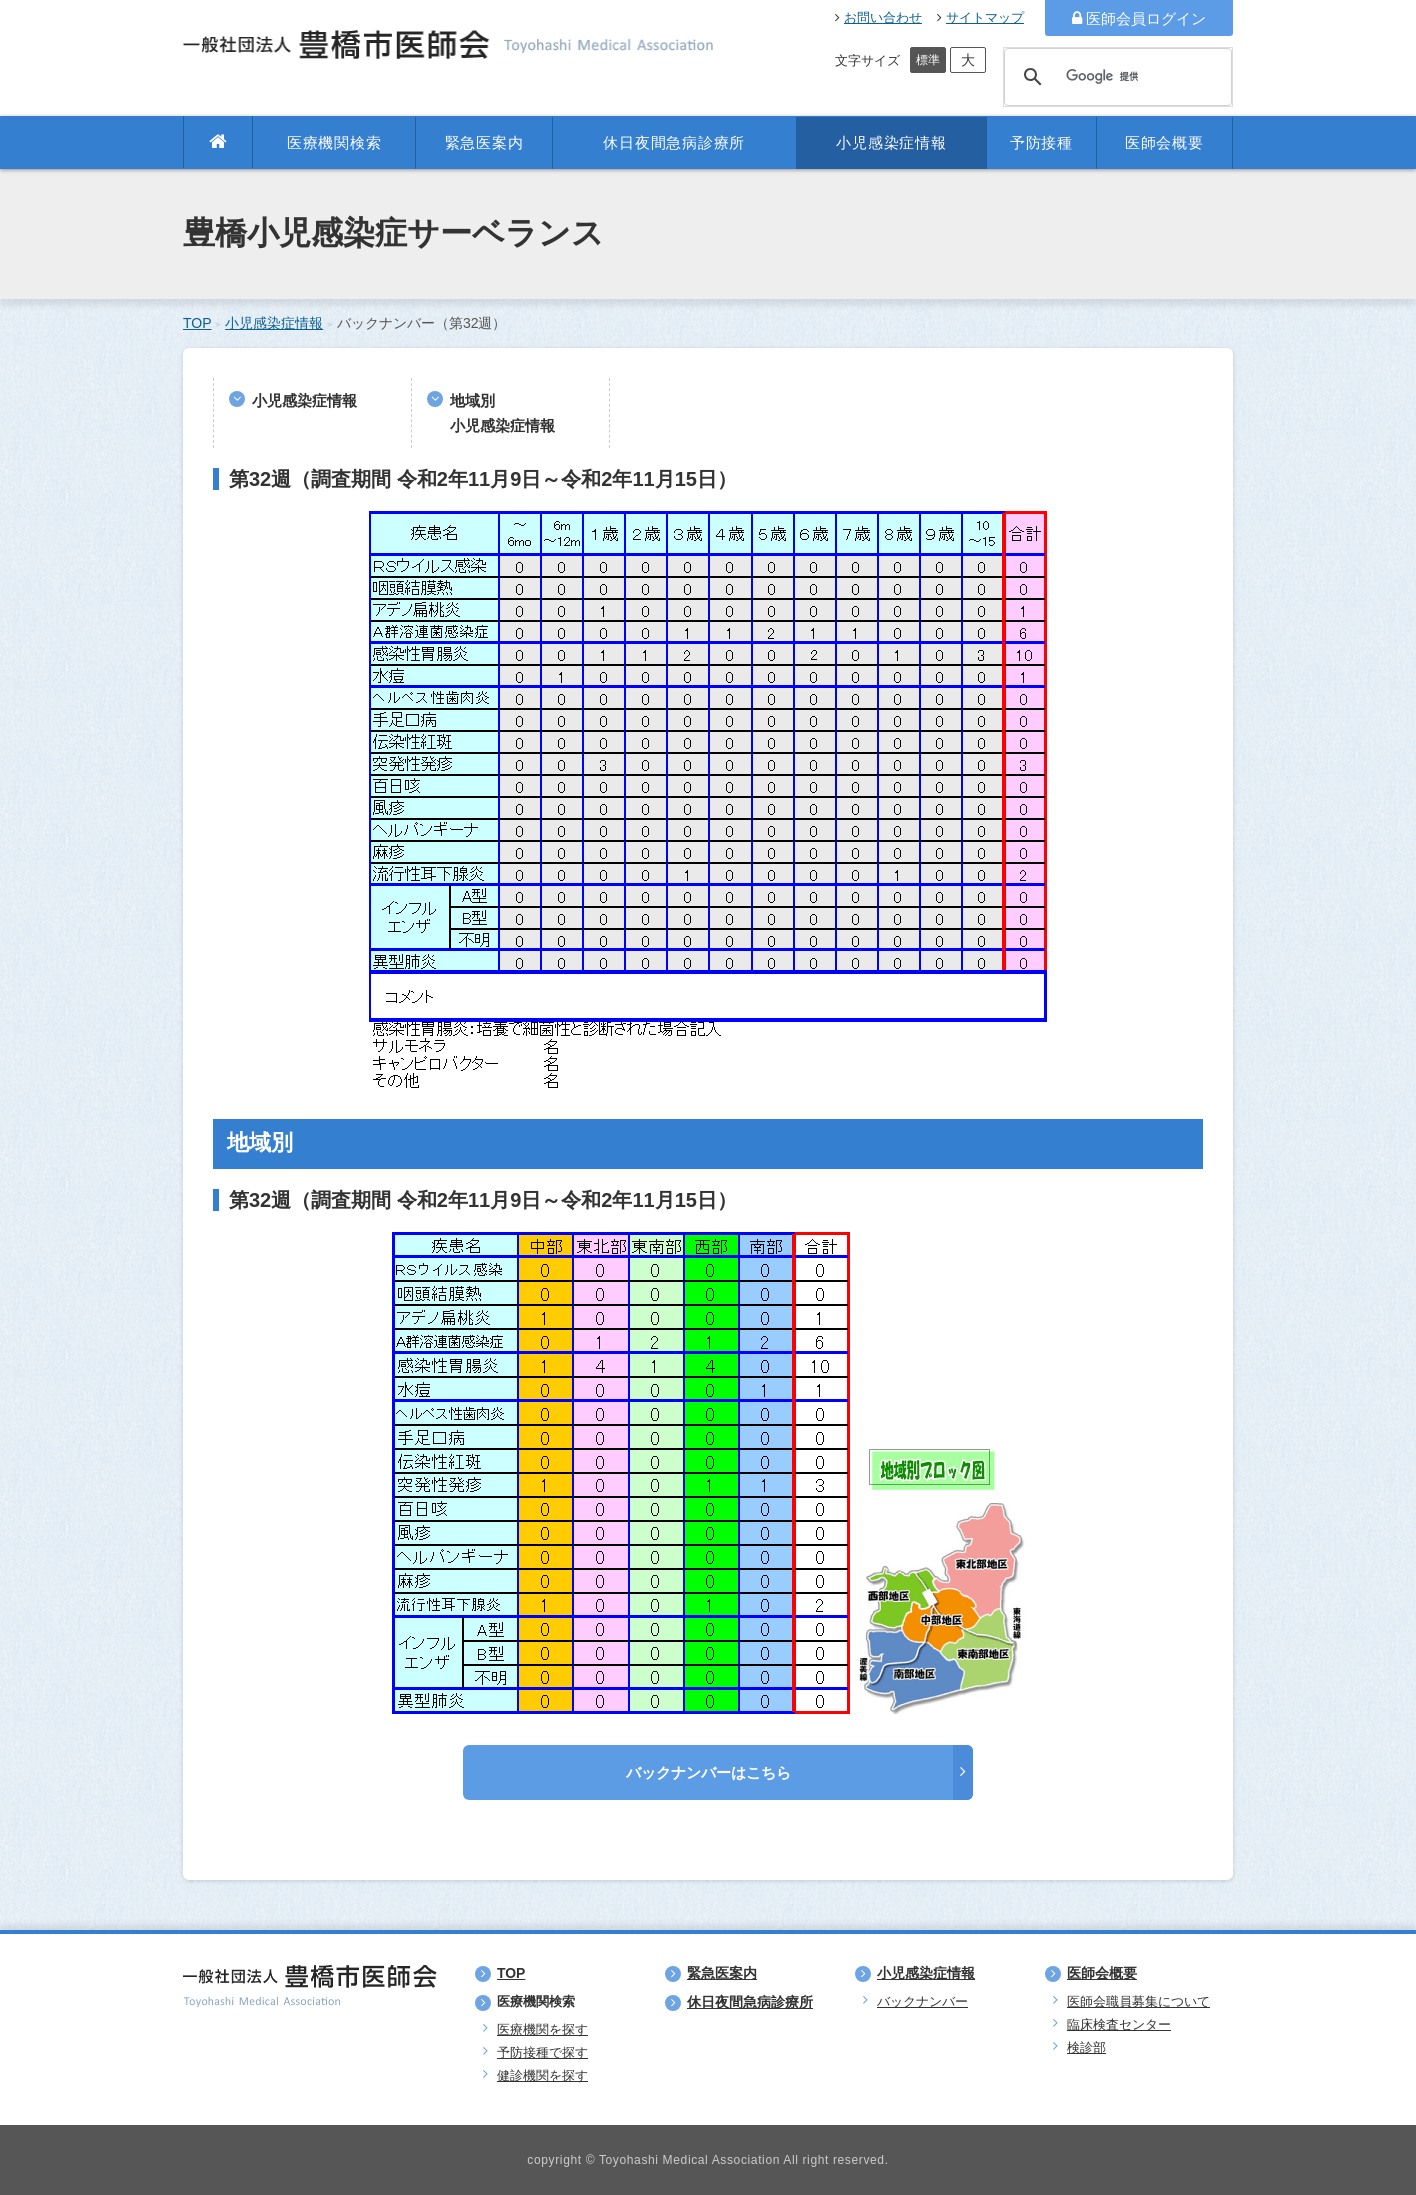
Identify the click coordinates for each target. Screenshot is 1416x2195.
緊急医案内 (484, 142)
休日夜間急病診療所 (674, 142)
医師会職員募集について (1138, 2001)
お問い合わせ (878, 17)
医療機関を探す (542, 2029)
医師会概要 (1164, 142)
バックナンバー (922, 2001)
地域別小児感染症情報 (502, 413)
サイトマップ (980, 17)
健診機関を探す (542, 2075)
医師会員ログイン (1139, 18)
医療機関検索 (334, 142)
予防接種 (1041, 142)
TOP (197, 323)
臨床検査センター (1119, 2024)
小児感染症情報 (891, 142)
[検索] (1115, 77)
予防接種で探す (542, 2052)
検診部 (1086, 2047)
